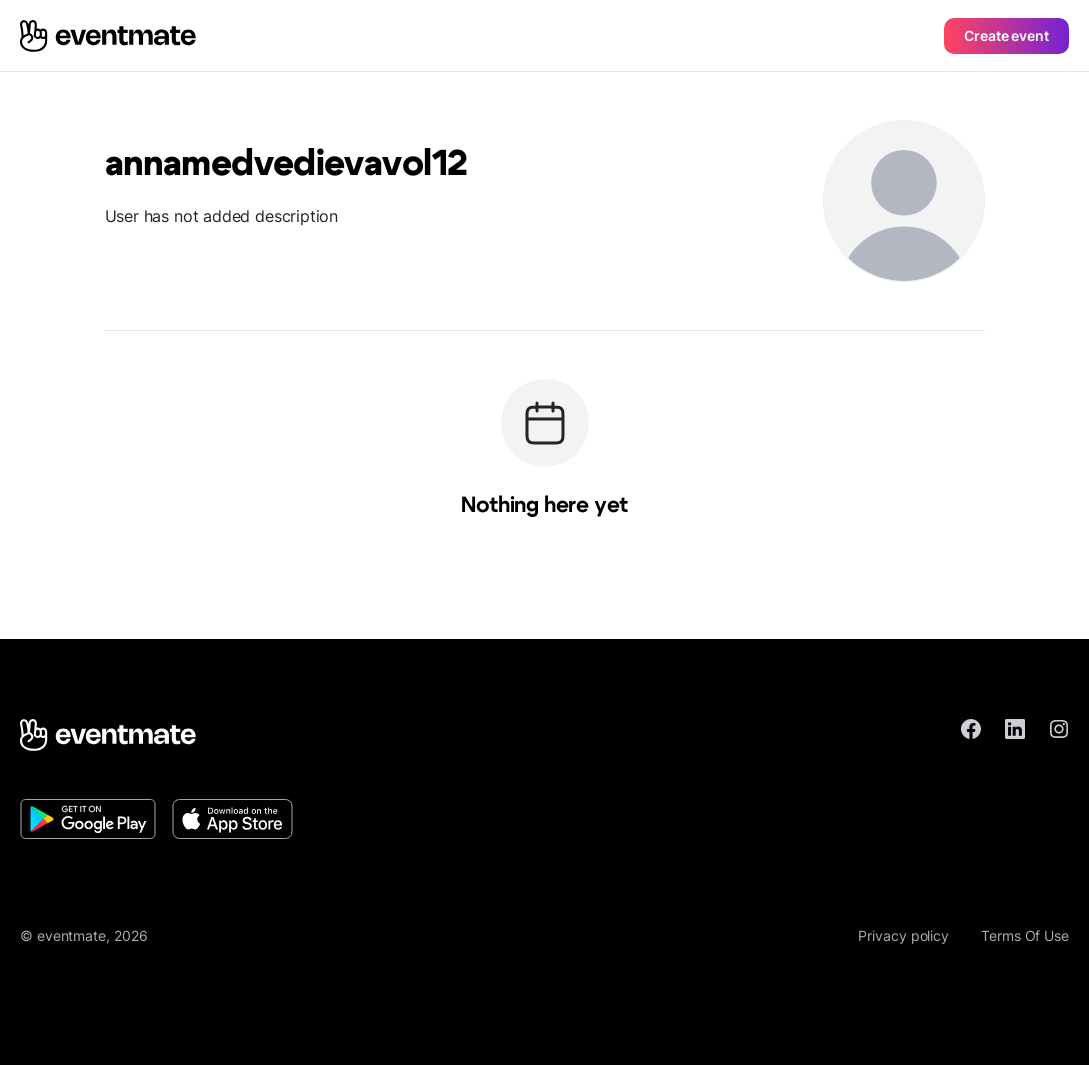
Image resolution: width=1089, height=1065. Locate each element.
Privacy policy (903, 935)
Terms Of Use (1025, 935)
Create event (1006, 35)
